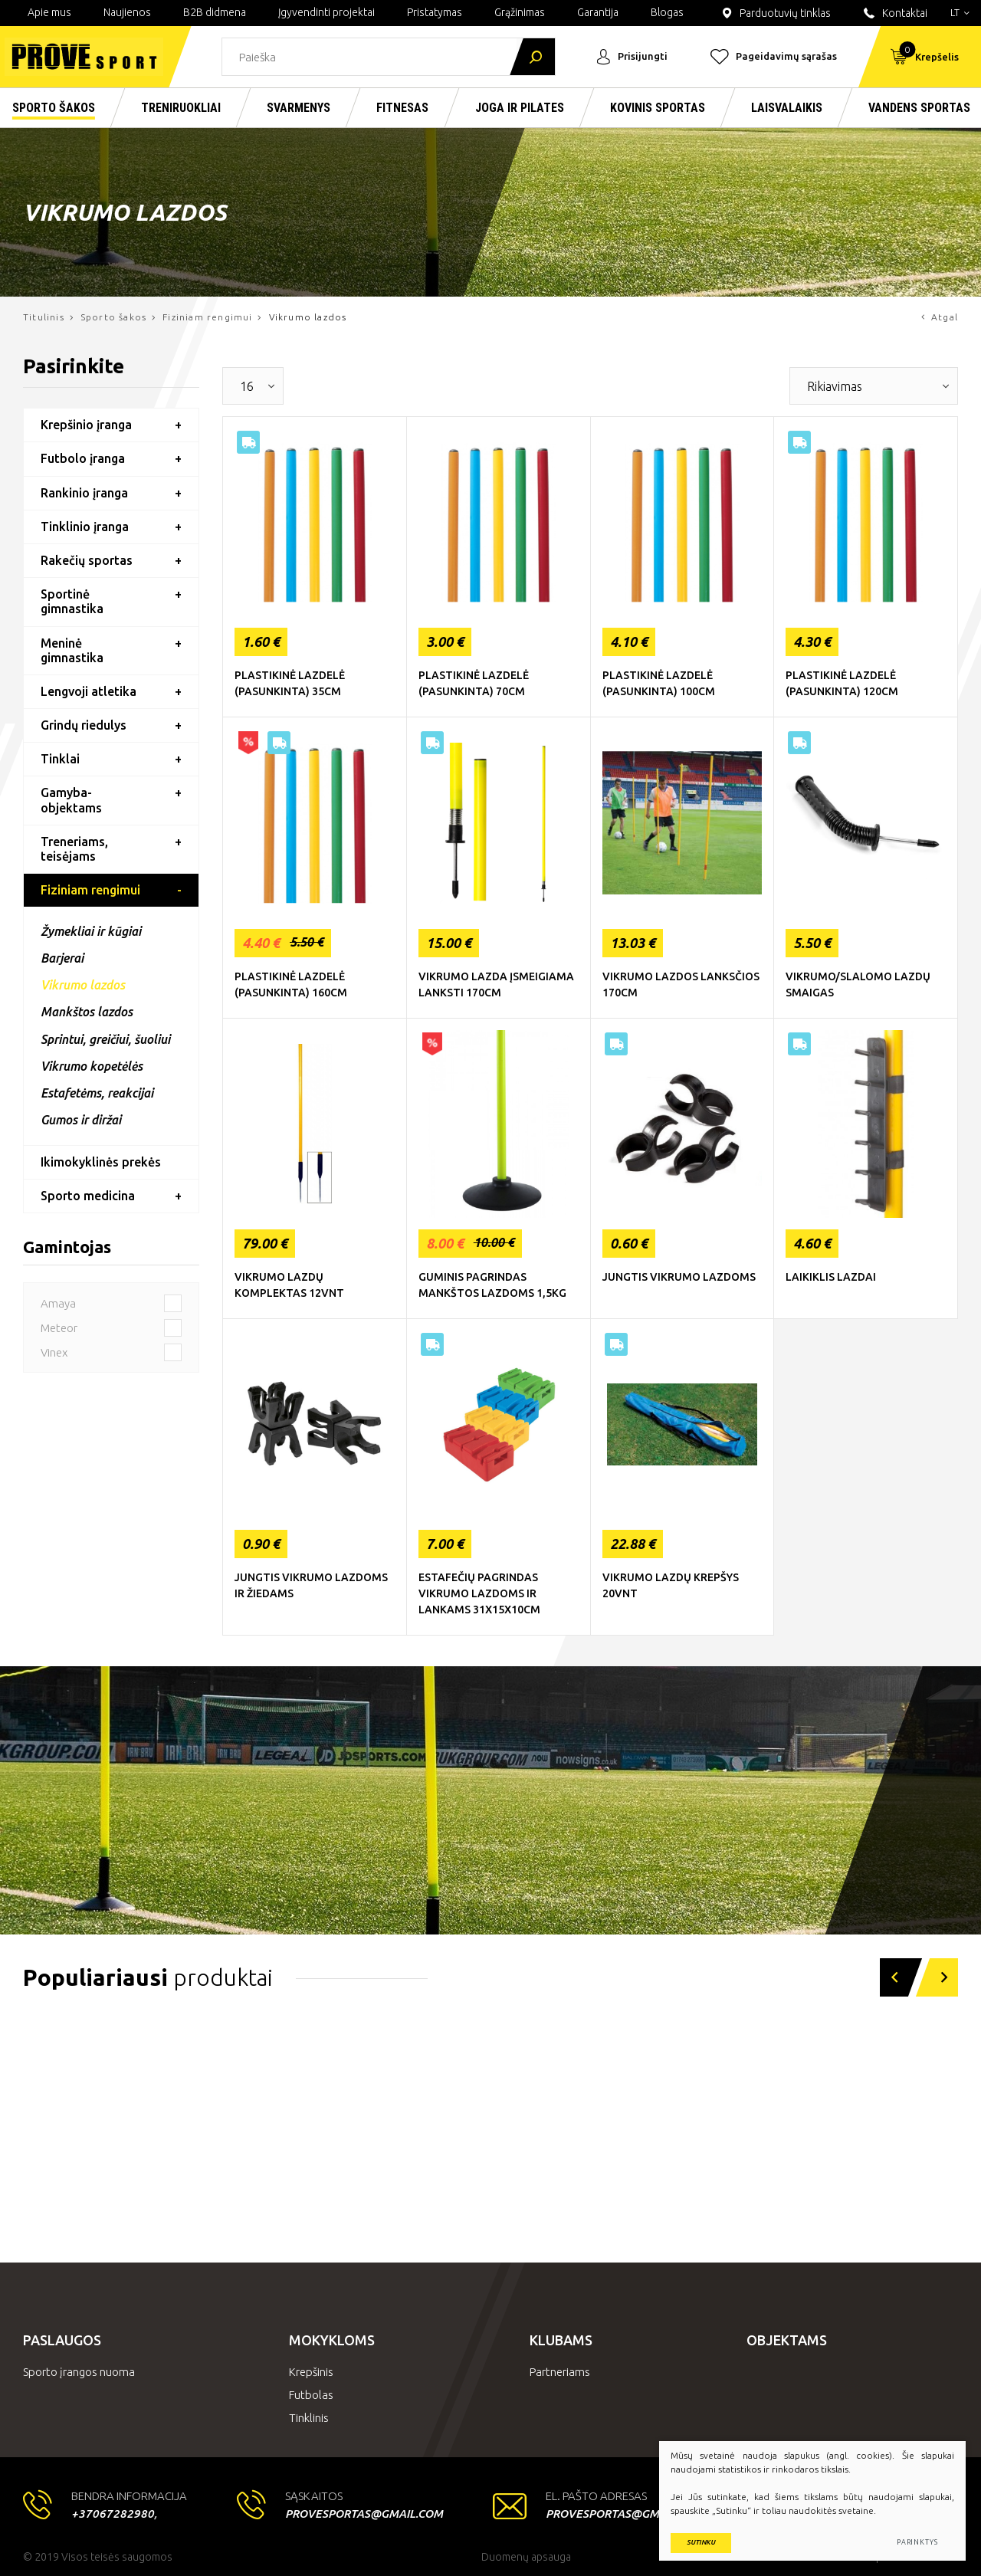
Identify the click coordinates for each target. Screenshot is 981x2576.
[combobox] (253, 386)
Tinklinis (309, 2417)
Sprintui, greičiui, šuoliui (105, 1039)
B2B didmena (214, 12)
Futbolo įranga (83, 458)
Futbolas (311, 2394)
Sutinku (701, 2542)
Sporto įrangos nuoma (79, 2371)
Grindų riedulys (83, 725)
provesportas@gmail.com (364, 2513)
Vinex (111, 1352)
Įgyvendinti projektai (326, 12)
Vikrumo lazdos (83, 985)
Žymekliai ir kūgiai (91, 931)
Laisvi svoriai (338, 2195)
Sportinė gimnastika (72, 601)
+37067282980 (112, 2513)
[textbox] (241, 386)
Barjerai (62, 958)
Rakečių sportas (87, 560)
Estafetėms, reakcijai (97, 1093)
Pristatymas (434, 12)
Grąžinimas (519, 12)
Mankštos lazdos (87, 1012)
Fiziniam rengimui (207, 317)
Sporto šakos (113, 317)
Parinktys (917, 2542)
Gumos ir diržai (81, 1120)
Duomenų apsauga (526, 2557)
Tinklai (60, 759)
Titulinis (43, 317)
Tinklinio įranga (85, 526)
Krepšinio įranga (86, 425)
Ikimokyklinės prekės (101, 1162)
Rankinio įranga (84, 493)
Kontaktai (894, 13)
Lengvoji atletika (88, 691)
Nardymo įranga (586, 2195)
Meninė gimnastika (72, 650)
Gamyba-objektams (71, 800)
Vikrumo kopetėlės (92, 1066)
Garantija (597, 12)
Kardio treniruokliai (107, 2186)
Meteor (111, 1328)
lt (960, 12)
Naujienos (127, 12)
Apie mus (49, 12)
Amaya (111, 1303)
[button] (894, 1977)
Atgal (939, 317)
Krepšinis (311, 2371)
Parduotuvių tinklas (775, 13)
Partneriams (560, 2371)
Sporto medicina (88, 1196)
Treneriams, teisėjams (74, 849)
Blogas (667, 12)
